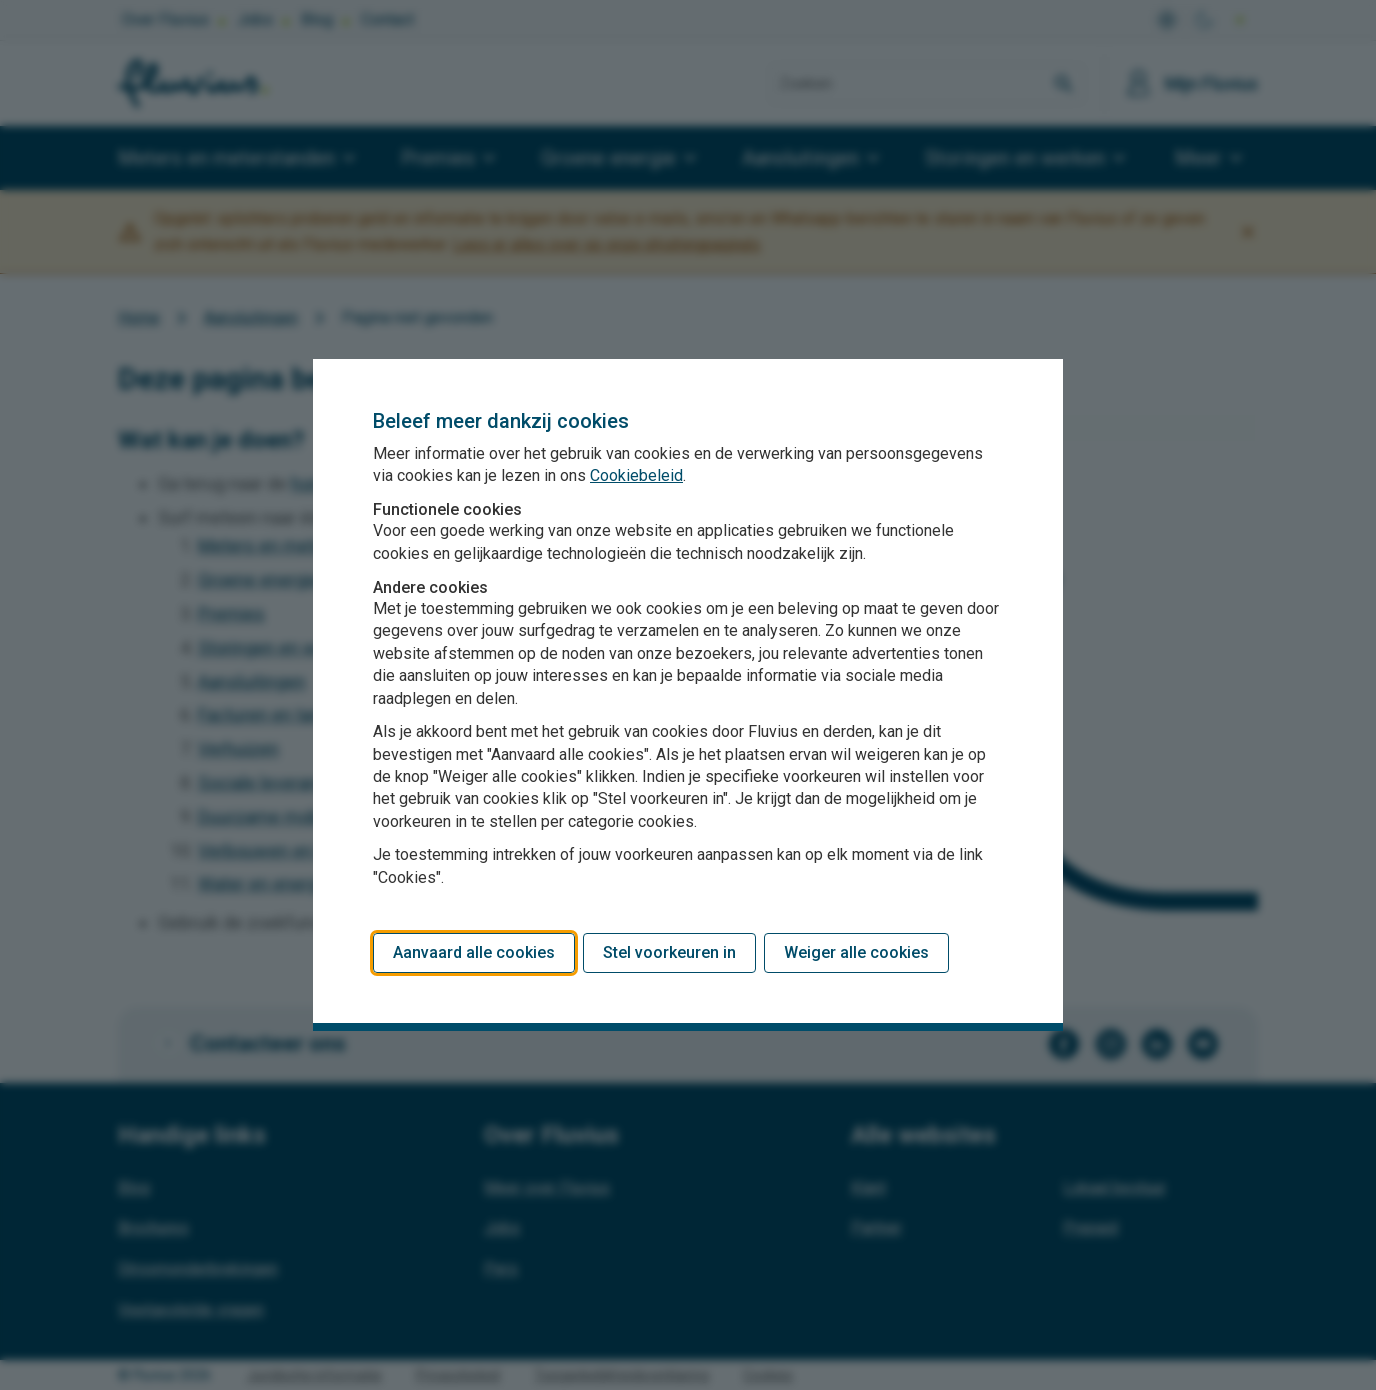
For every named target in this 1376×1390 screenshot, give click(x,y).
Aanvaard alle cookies (474, 952)
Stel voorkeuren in (669, 952)
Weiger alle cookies (856, 952)
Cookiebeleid (636, 475)
